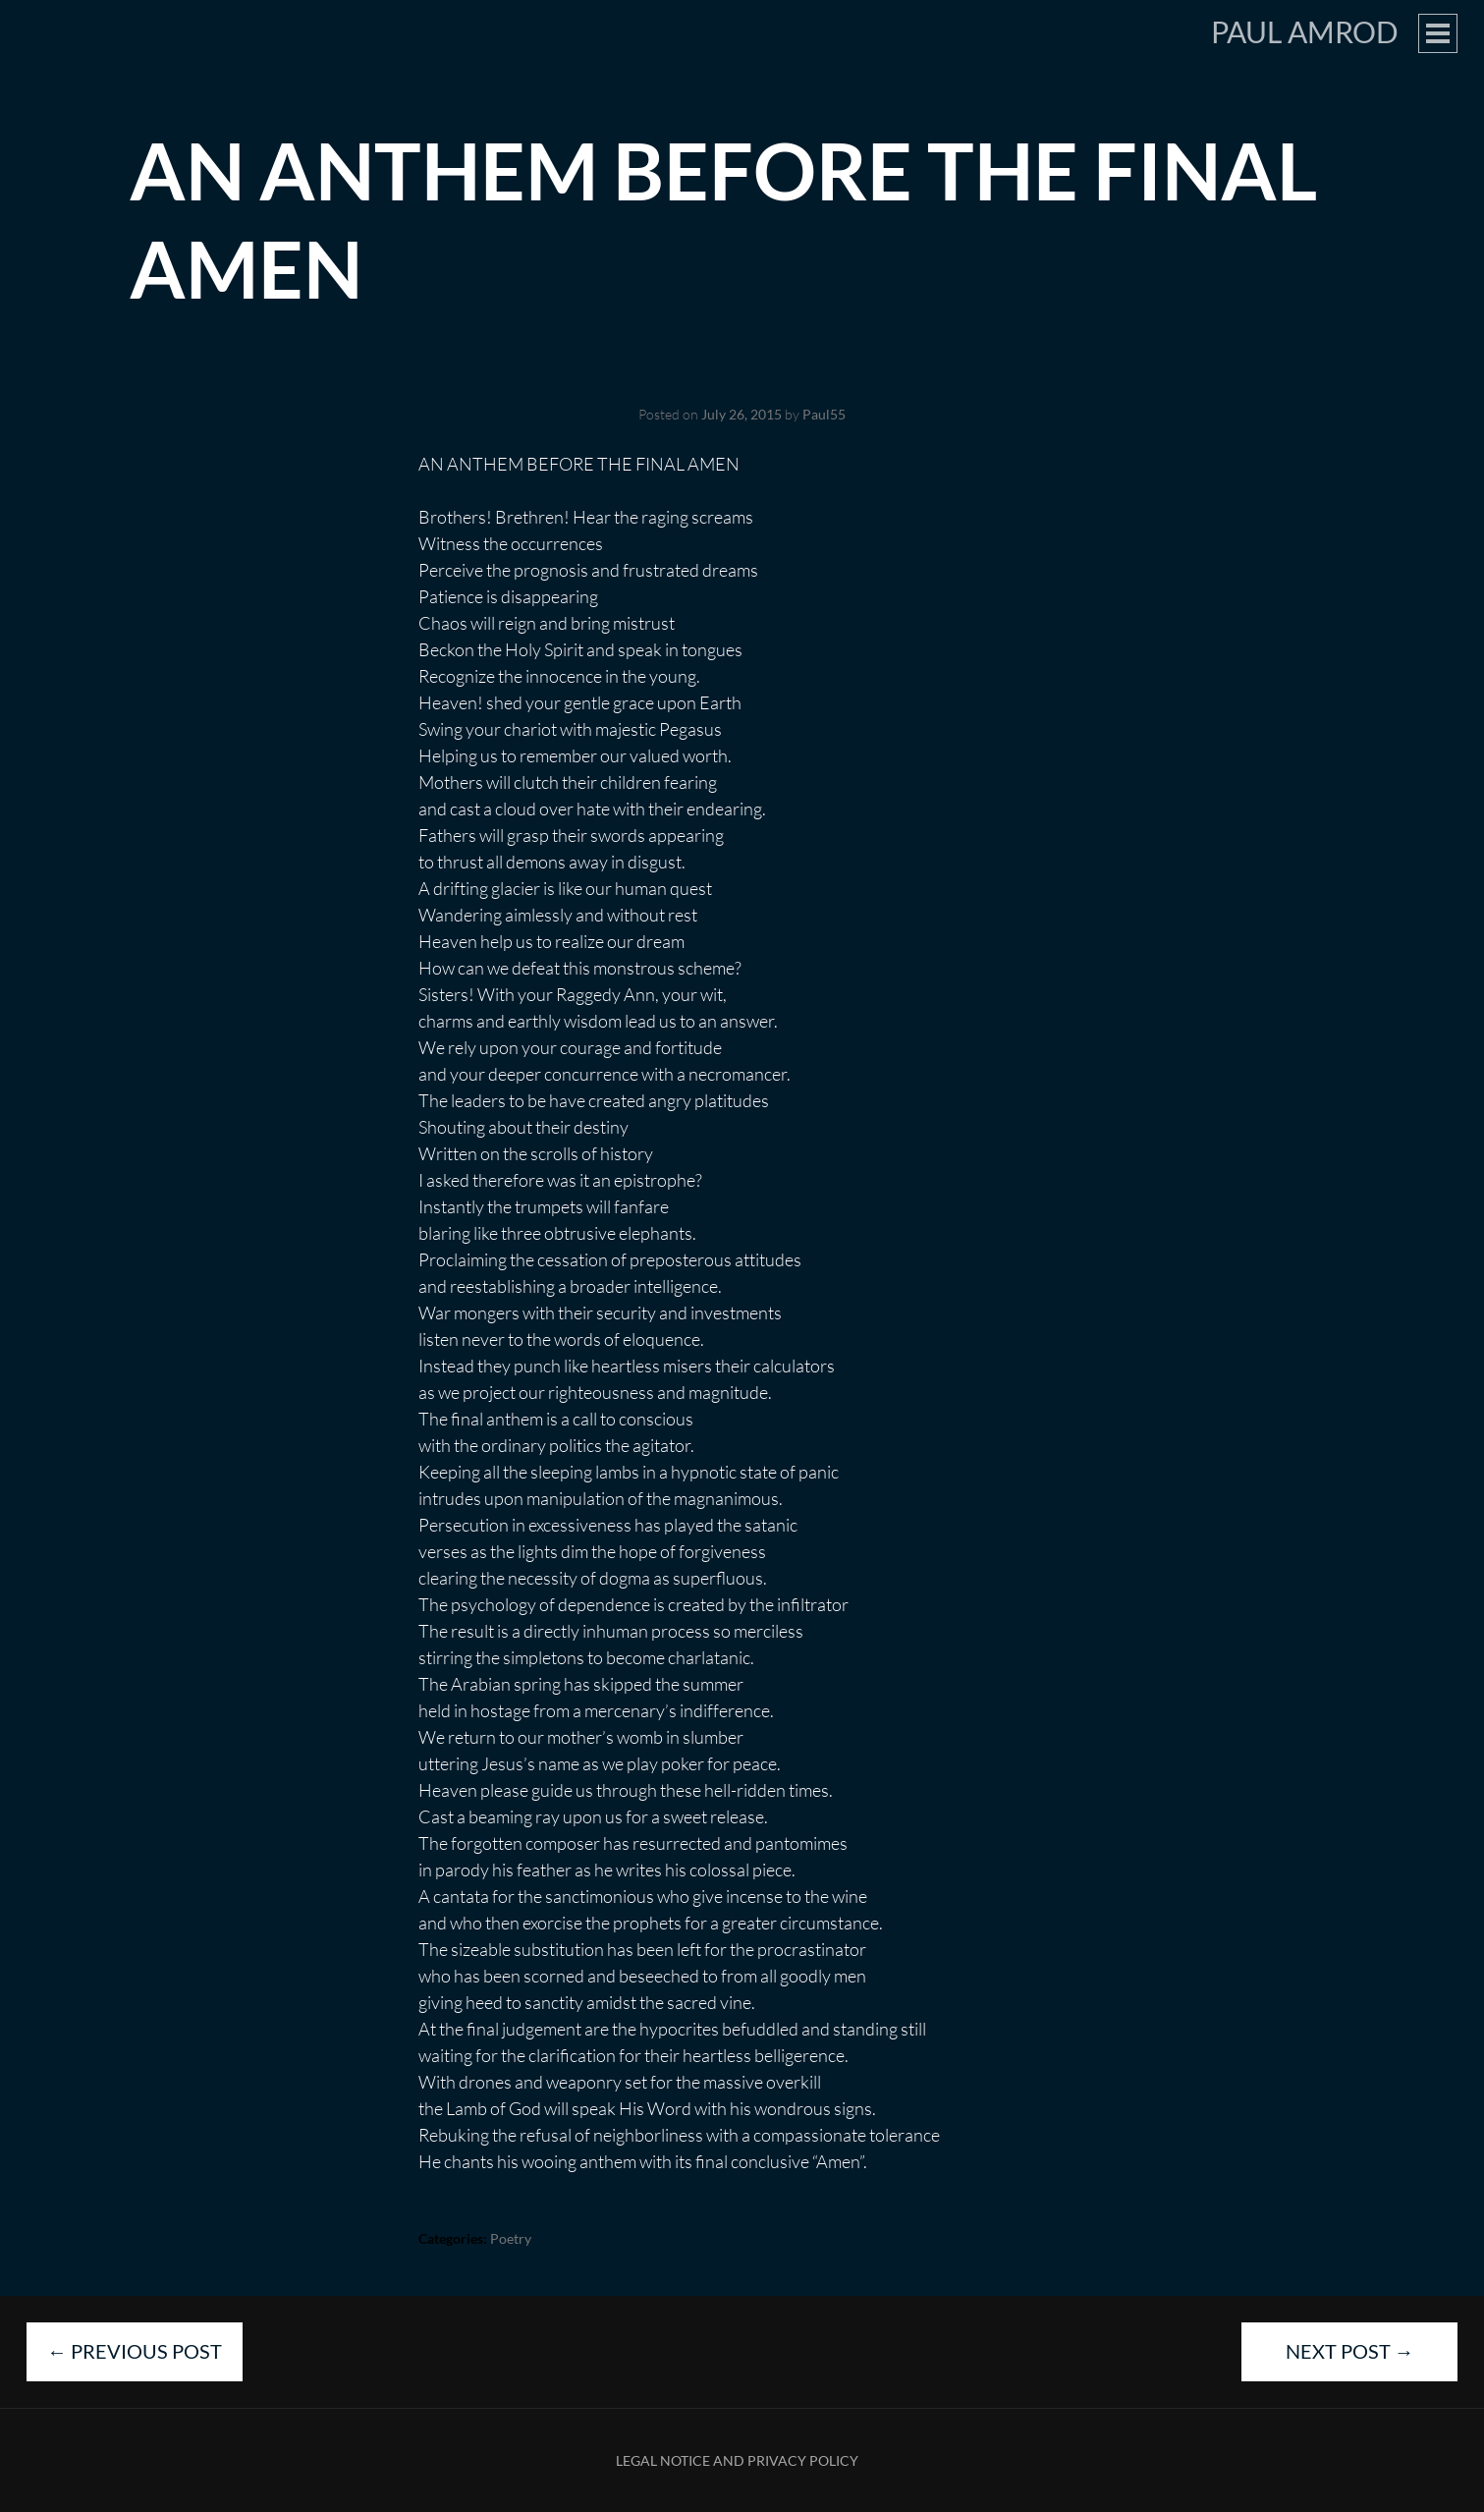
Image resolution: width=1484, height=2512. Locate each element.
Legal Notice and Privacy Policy (737, 2460)
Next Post (1350, 2351)
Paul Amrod (1305, 31)
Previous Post (134, 2351)
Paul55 (824, 414)
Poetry (510, 2238)
